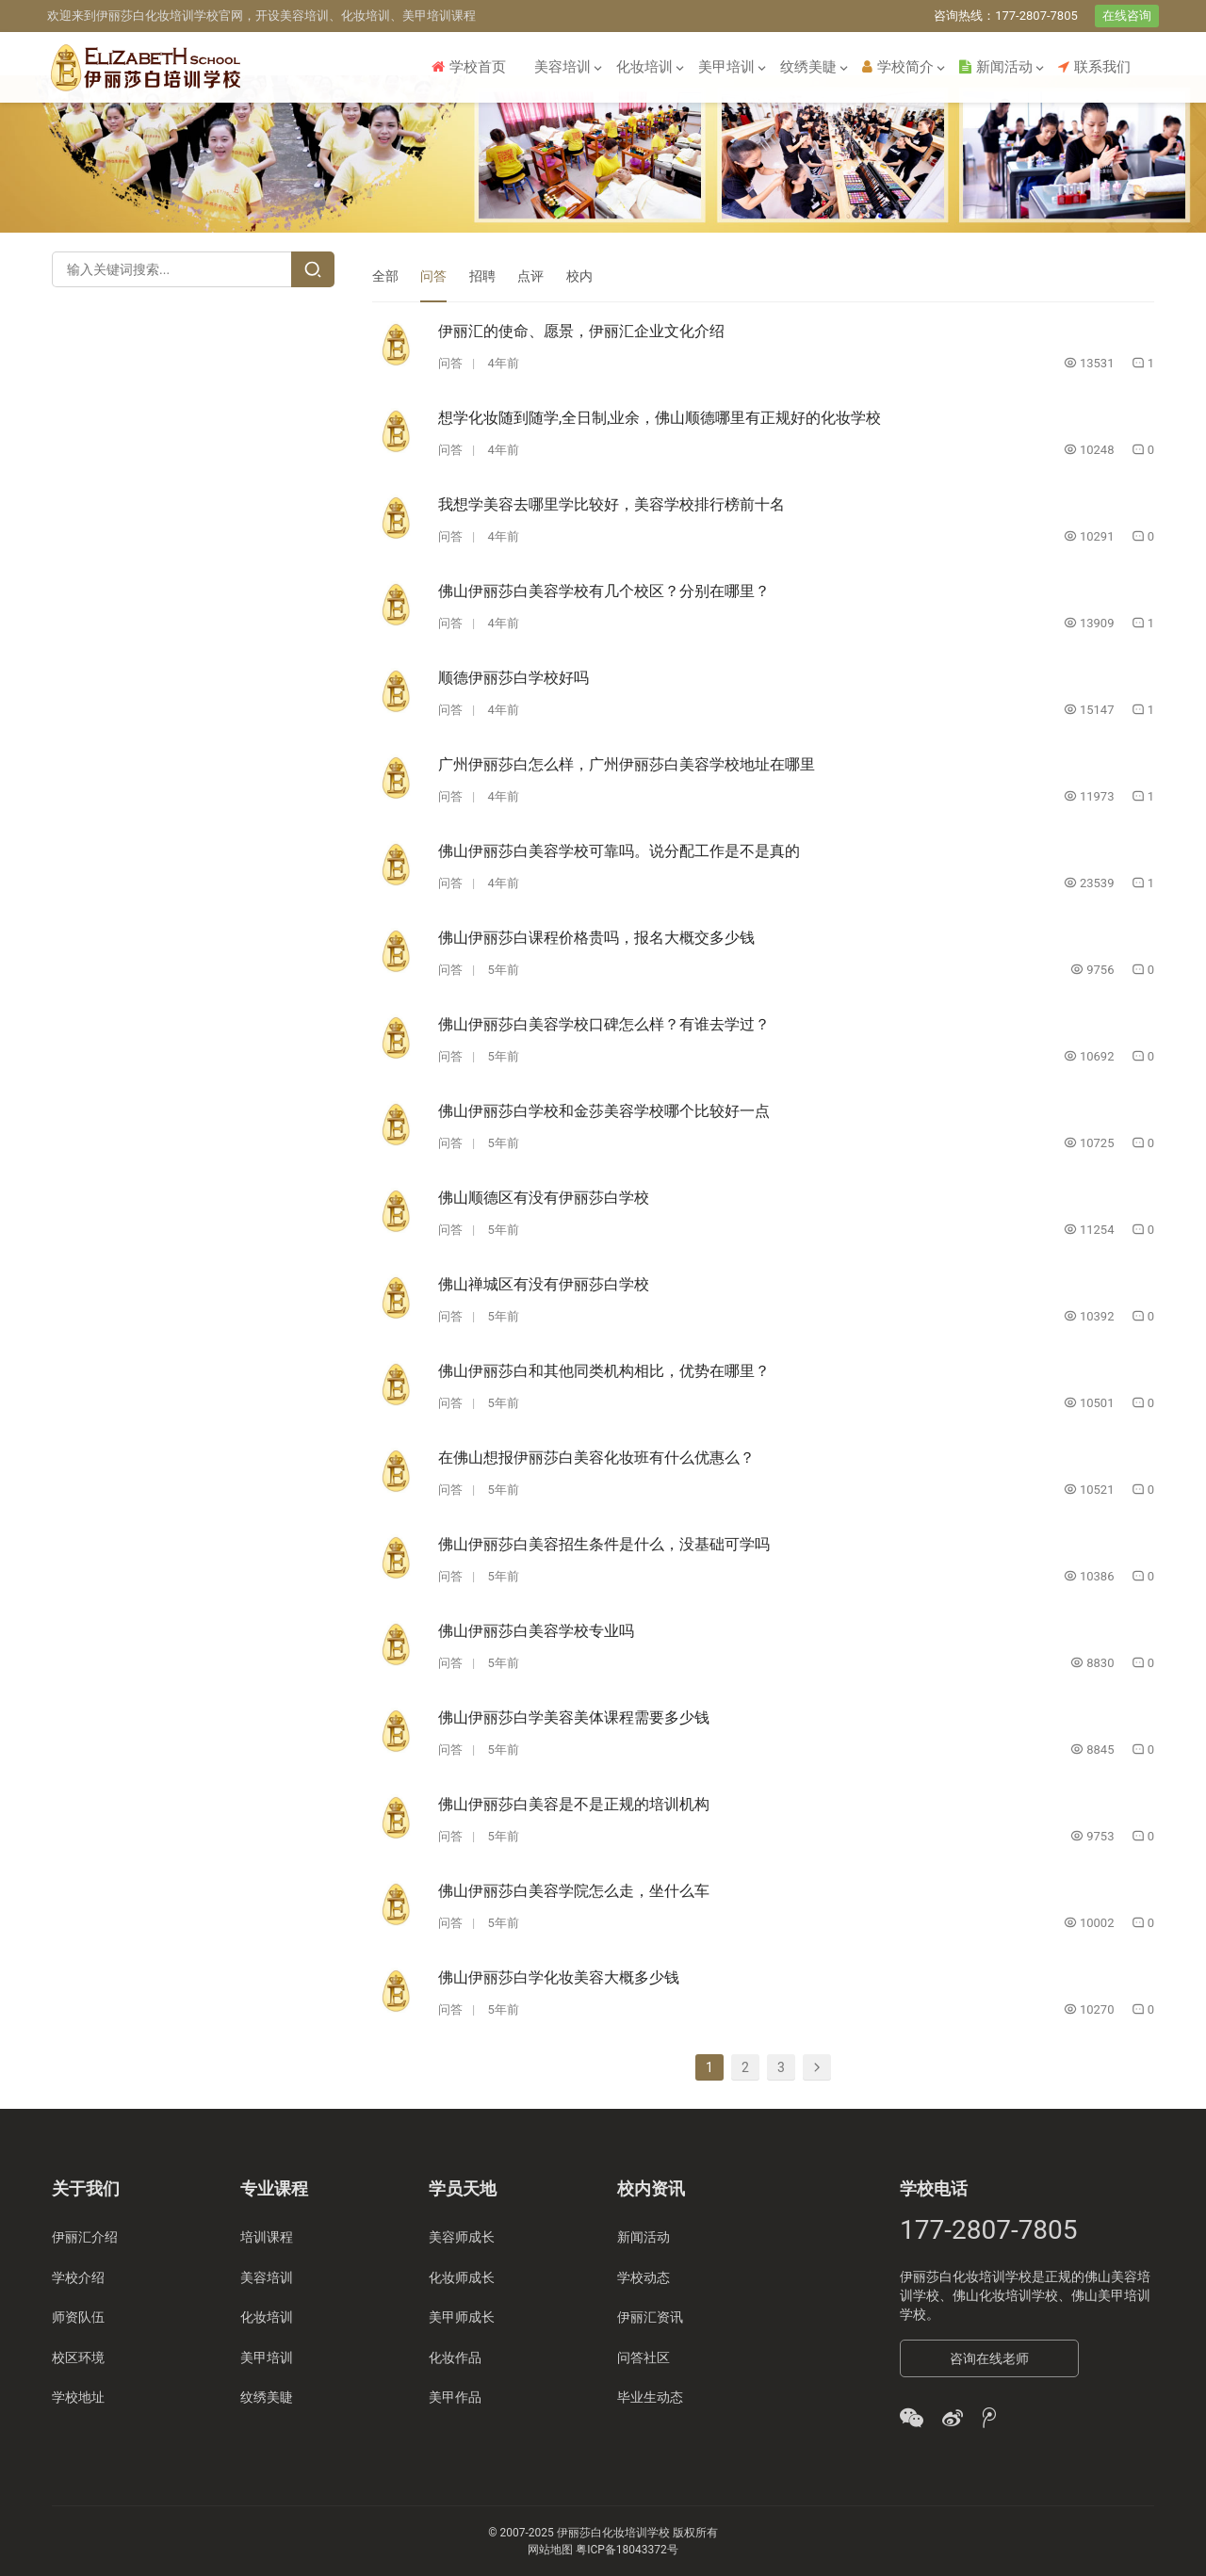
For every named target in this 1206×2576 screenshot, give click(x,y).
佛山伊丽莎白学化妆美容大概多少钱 (558, 1977)
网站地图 (550, 2548)
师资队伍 (78, 2317)
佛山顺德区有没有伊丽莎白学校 (543, 1198)
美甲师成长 (462, 2317)
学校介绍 (78, 2276)
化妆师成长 (462, 2276)
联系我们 (1094, 66)
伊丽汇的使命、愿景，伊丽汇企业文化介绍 (581, 331)
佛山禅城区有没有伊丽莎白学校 (543, 1284)
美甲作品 (455, 2396)
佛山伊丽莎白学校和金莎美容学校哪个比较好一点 (604, 1111)
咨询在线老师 (989, 2358)
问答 (433, 276)
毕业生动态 (650, 2396)
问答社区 (643, 2356)
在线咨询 (1126, 15)
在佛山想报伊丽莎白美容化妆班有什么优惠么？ (596, 1457)
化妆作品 (455, 2356)
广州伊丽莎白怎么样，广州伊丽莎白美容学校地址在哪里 (626, 764)
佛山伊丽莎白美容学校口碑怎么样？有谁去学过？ (604, 1024)
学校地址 (78, 2396)
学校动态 (643, 2276)
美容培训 (562, 66)
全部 (385, 276)
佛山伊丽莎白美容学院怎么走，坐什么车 (573, 1891)
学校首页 (469, 66)
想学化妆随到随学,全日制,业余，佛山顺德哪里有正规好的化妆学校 (659, 418)
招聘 (482, 276)
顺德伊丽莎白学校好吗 (513, 678)
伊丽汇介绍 (85, 2236)
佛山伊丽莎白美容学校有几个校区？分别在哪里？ (604, 591)
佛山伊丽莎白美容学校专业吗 (536, 1631)
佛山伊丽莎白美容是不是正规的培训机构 (573, 1804)
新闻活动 (996, 66)
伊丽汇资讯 (650, 2317)
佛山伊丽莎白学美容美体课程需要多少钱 (573, 1717)
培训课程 (266, 2236)
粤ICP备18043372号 (627, 2548)
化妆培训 (644, 66)
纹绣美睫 (808, 66)
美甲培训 (726, 66)
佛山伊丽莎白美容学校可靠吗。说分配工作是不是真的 (619, 851)
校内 (579, 276)
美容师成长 (462, 2236)
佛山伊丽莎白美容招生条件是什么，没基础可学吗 (604, 1544)
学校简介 (898, 66)
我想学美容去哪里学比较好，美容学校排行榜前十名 (611, 504)
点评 (530, 276)
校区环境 (78, 2356)
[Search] (312, 269)
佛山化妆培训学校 (1005, 2295)
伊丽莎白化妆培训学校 (966, 2276)
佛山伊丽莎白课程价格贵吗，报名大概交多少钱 (596, 938)
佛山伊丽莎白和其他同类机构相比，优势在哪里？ (604, 1371)
